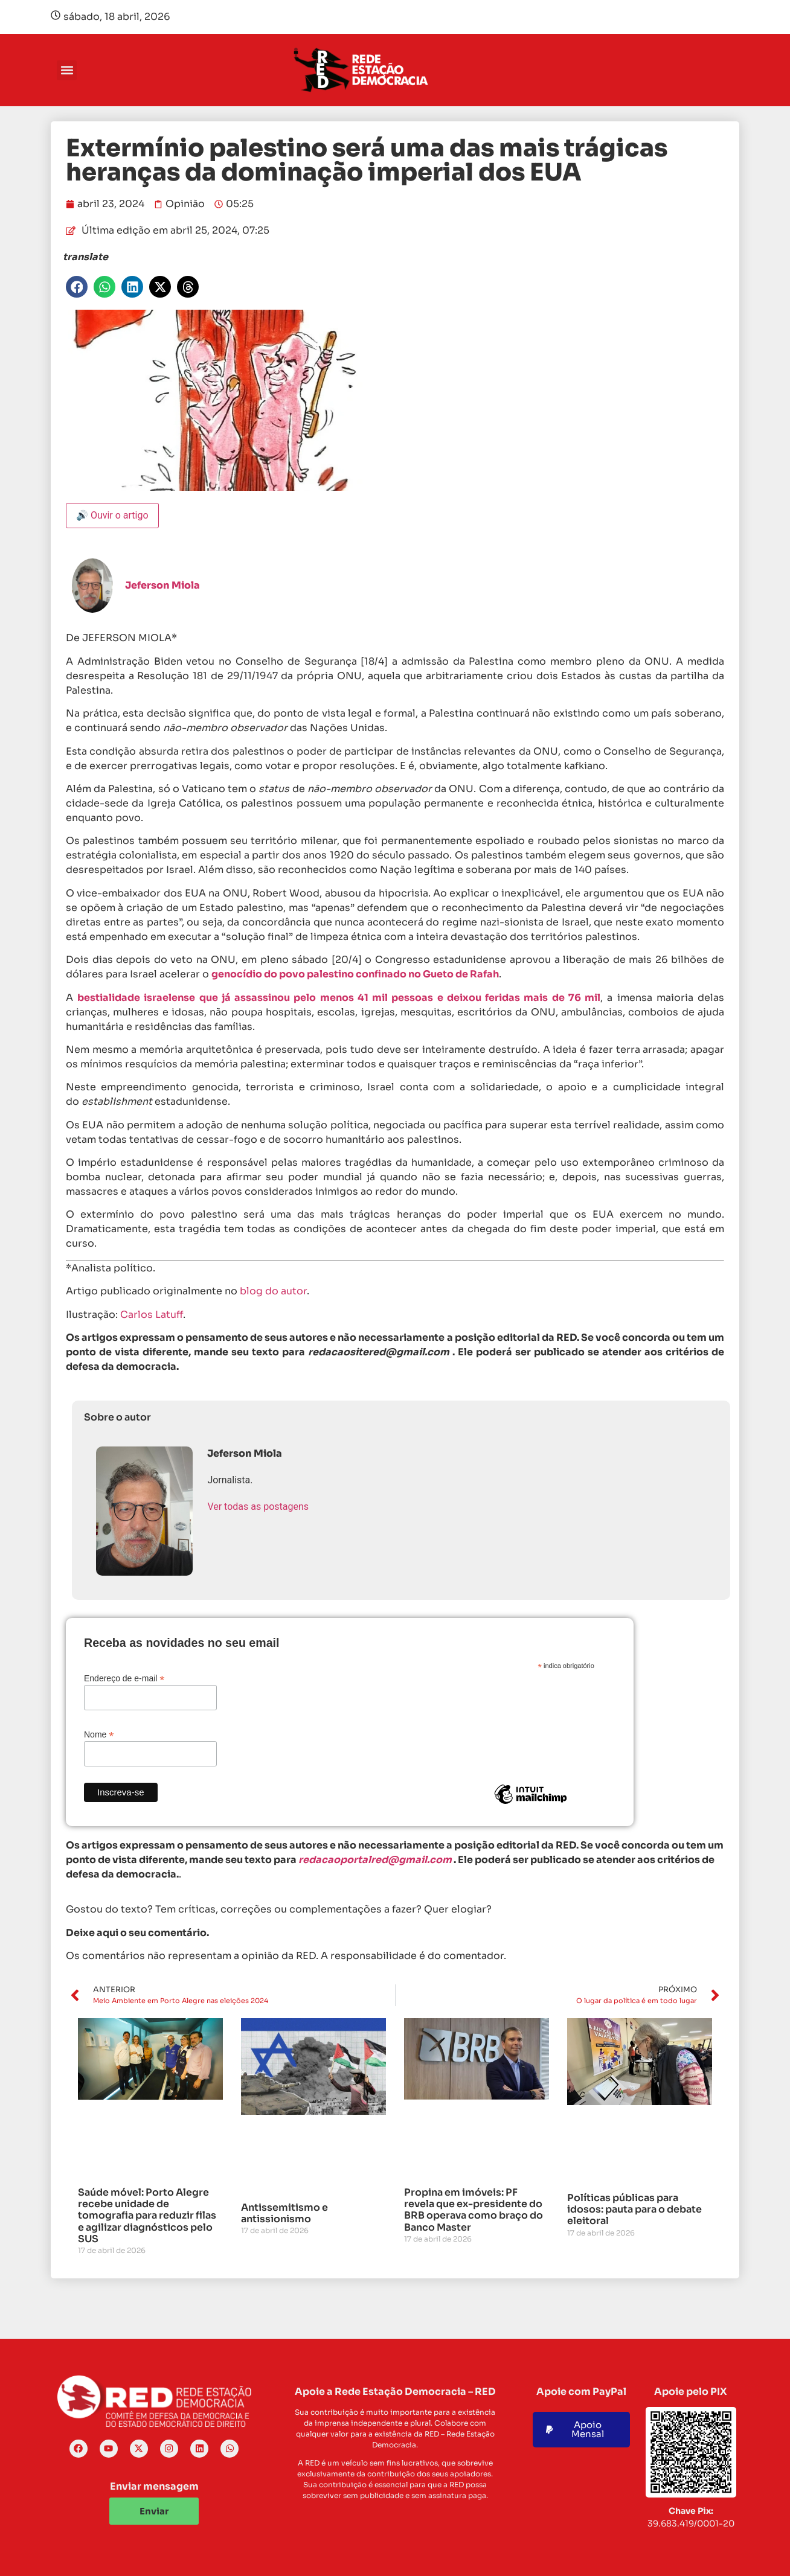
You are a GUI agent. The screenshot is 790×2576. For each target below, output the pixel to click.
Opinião (185, 203)
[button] (67, 70)
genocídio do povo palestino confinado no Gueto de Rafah (355, 974)
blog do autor (273, 1291)
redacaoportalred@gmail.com (375, 1859)
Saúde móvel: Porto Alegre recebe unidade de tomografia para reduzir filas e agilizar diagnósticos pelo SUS (147, 2215)
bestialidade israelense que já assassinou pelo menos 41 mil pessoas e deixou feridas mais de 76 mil (338, 997)
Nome (99, 1734)
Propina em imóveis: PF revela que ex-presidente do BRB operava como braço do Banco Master (473, 2210)
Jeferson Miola (162, 585)
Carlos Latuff (151, 1314)
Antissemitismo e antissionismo (284, 2213)
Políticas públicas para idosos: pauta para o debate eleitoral (634, 2209)
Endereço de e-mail (124, 1678)
